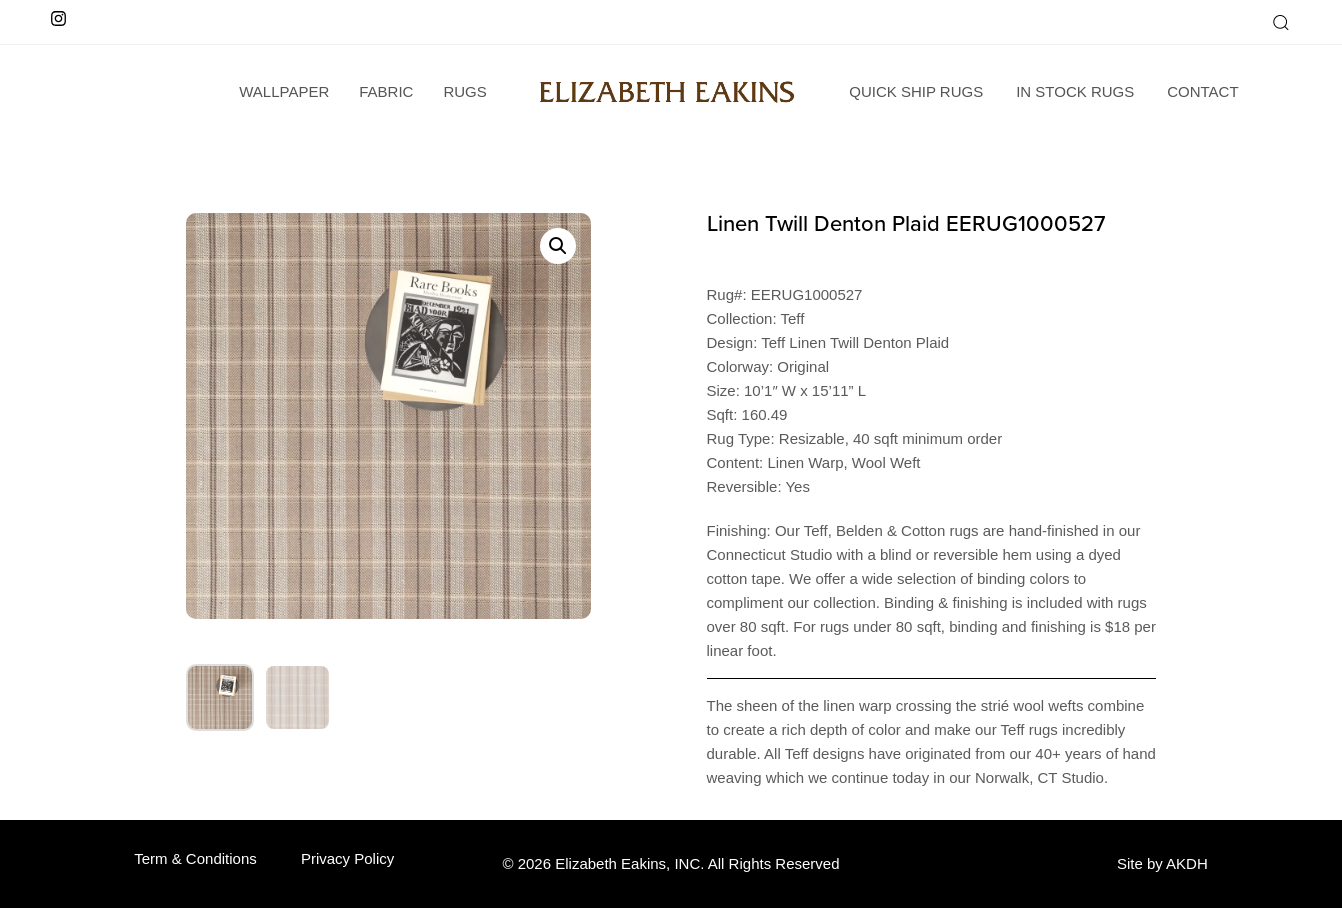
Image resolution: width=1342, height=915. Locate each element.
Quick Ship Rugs (916, 91)
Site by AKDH (1162, 863)
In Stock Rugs (1075, 91)
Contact (1202, 91)
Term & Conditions (195, 858)
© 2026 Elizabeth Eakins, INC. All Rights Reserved (670, 863)
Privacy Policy (347, 858)
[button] (1280, 22)
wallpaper (284, 91)
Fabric (386, 91)
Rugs (464, 91)
